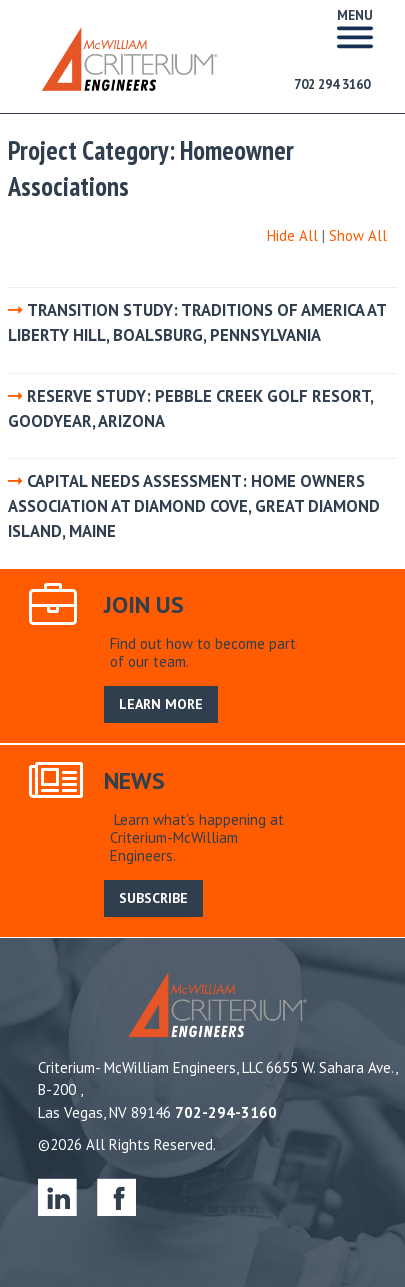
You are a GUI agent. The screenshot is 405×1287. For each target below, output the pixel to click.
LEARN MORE (161, 704)
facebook (116, 1196)
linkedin (57, 1196)
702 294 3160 (332, 84)
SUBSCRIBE (153, 898)
